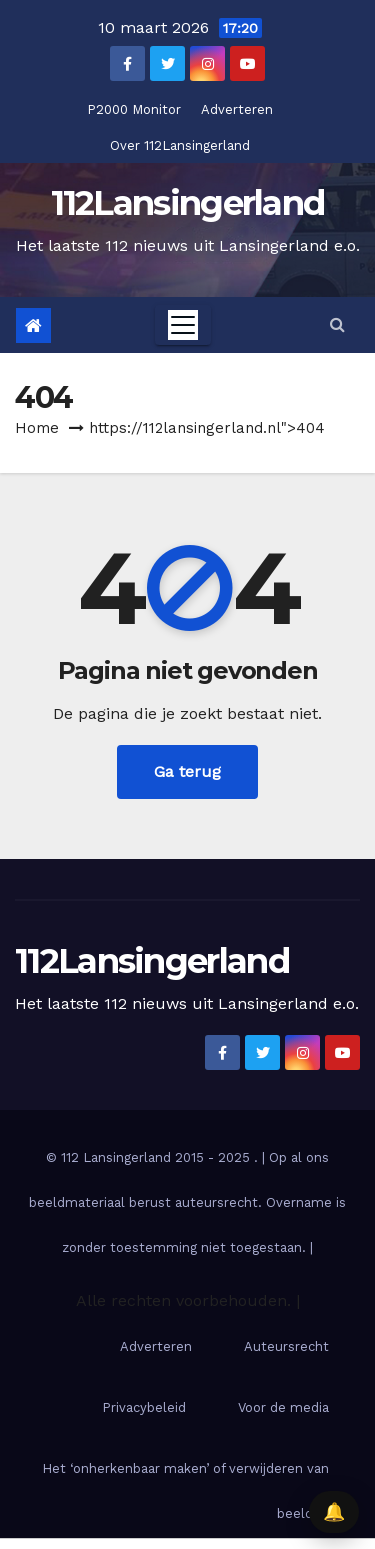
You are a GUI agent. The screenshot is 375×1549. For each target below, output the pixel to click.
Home (37, 428)
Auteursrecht (286, 1346)
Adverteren (237, 109)
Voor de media (283, 1407)
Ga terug (187, 771)
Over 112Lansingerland (180, 145)
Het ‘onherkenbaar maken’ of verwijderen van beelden (185, 1491)
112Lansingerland (188, 203)
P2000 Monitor (134, 109)
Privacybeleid (144, 1407)
